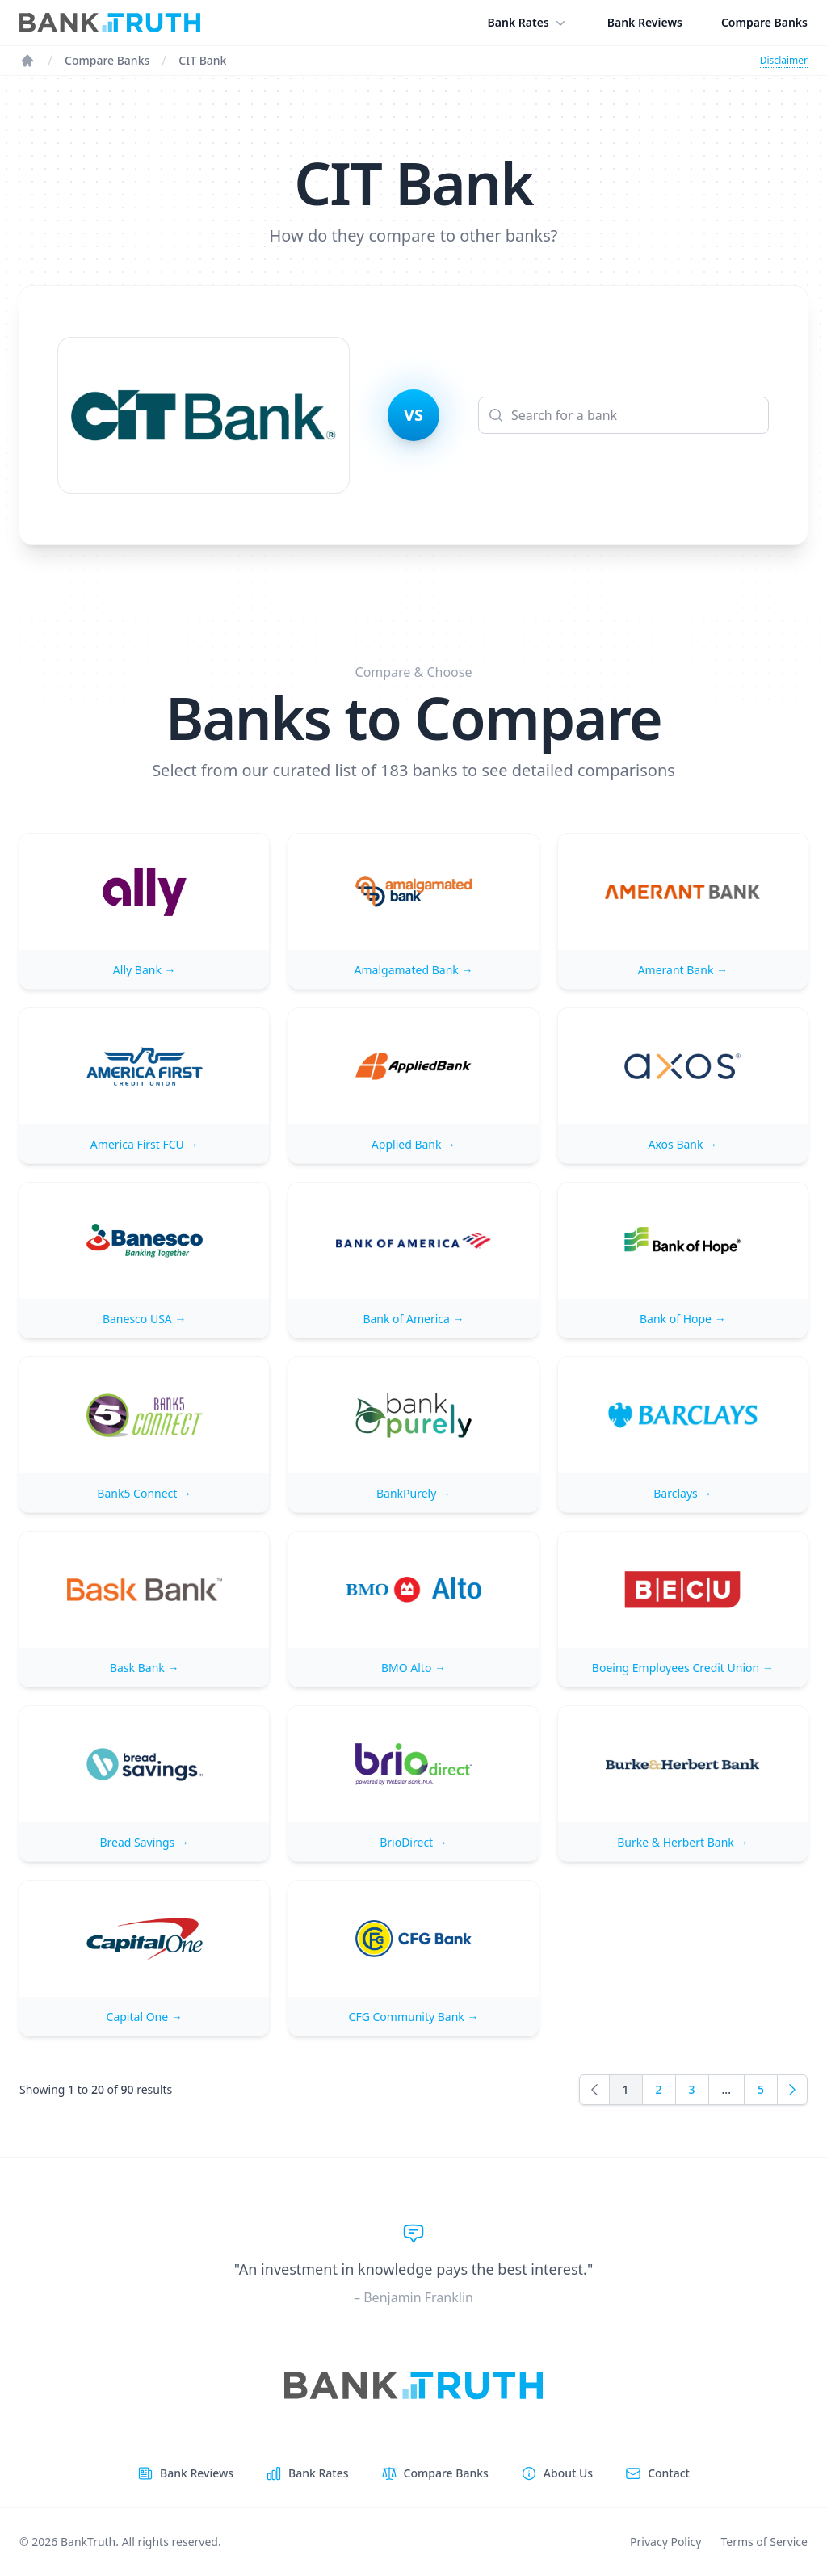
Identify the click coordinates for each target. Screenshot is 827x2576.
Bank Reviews (644, 22)
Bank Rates (528, 23)
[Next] (792, 2089)
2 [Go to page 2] (659, 2089)
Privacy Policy (665, 2541)
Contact (669, 2473)
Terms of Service (764, 2541)
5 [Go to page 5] (761, 2089)
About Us (568, 2473)
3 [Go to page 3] (692, 2089)
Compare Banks (764, 22)
